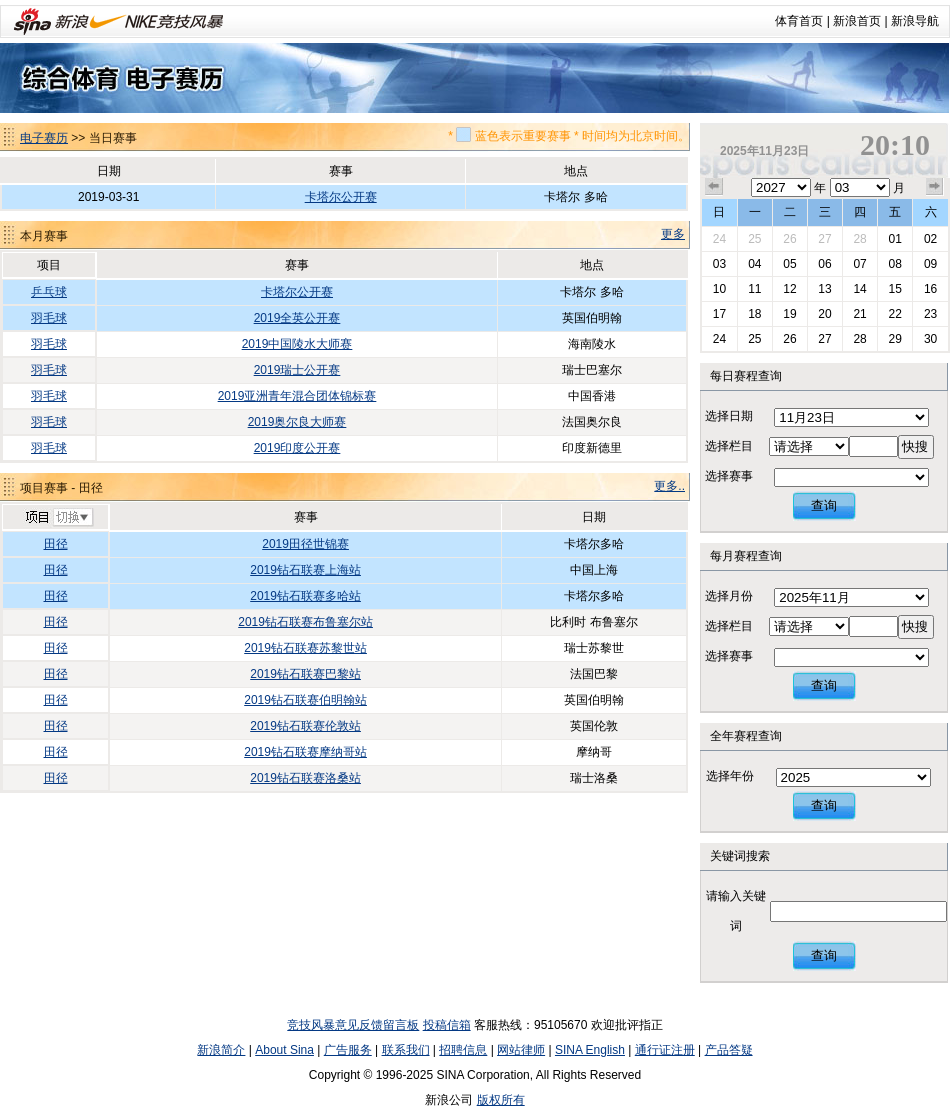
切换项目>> (58, 518)
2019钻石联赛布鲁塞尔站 (305, 622)
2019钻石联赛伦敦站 (305, 726)
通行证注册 (665, 1050)
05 (789, 264)
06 (824, 264)
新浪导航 (915, 21)
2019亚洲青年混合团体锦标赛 (297, 396)
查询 (824, 505)
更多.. (669, 486)
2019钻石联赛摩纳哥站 (305, 752)
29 (894, 339)
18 (754, 314)
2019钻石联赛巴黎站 (305, 674)
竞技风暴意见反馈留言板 (353, 1025)
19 (789, 314)
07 (859, 264)
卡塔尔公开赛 (341, 197)
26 (789, 239)
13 (824, 289)
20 (824, 314)
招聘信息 (463, 1050)
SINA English (590, 1050)
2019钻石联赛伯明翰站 (305, 700)
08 (894, 264)
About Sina (284, 1050)
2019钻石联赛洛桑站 (305, 778)
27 (824, 239)
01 (894, 239)
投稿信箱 (447, 1025)
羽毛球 (49, 318)
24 (719, 239)
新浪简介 (221, 1050)
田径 (56, 544)
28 (859, 239)
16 (930, 289)
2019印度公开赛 (297, 448)
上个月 (714, 187)
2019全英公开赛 (297, 318)
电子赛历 (44, 138)
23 (930, 314)
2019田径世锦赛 (305, 544)
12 (789, 289)
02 (930, 239)
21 (859, 314)
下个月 (935, 187)
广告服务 (348, 1050)
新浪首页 (857, 21)
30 (930, 339)
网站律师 (521, 1050)
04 (754, 264)
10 (719, 289)
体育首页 (799, 21)
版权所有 (501, 1100)
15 (894, 289)
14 (859, 289)
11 (754, 289)
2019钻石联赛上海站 (305, 570)
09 (930, 264)
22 (894, 314)
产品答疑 (729, 1050)
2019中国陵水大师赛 (297, 344)
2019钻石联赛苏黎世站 (305, 648)
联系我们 (406, 1050)
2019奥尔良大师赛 (297, 422)
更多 (673, 234)
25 (754, 239)
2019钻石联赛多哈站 (305, 596)
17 (719, 314)
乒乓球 (49, 292)
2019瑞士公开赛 (297, 370)
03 (719, 264)
